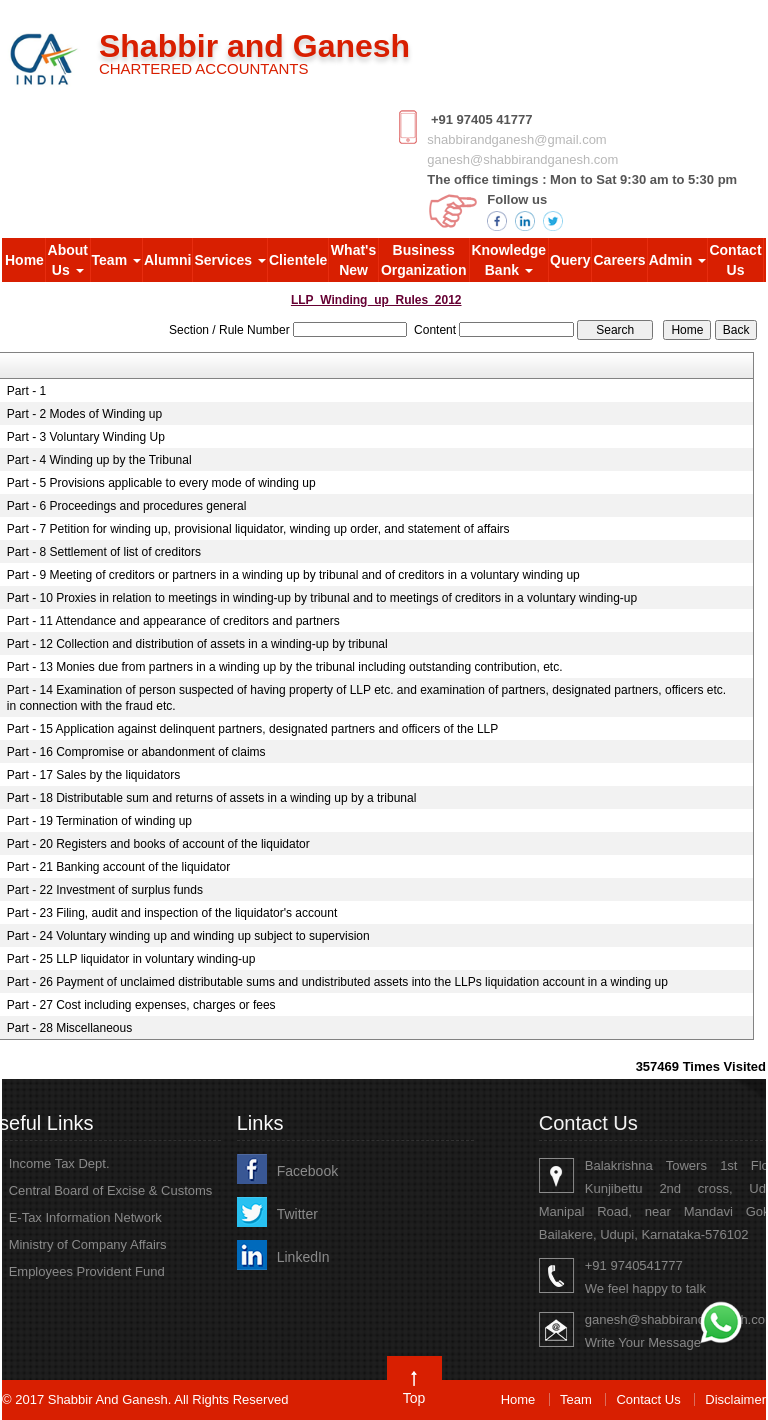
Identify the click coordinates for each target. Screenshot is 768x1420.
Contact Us (735, 260)
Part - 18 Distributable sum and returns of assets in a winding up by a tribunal (212, 798)
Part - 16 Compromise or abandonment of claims (136, 752)
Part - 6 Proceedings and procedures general (126, 506)
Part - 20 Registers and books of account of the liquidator (158, 844)
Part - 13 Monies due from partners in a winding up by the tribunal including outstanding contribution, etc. (285, 667)
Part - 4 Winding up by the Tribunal (99, 460)
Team (116, 260)
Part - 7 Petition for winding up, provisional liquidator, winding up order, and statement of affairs (258, 529)
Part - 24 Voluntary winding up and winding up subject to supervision (188, 936)
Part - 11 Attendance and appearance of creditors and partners (173, 621)
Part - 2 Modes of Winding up (84, 414)
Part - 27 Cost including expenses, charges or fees (141, 1005)
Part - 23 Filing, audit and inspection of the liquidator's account (172, 913)
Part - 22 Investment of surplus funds (105, 890)
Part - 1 (26, 391)
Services (230, 260)
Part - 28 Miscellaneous (69, 1028)
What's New (353, 260)
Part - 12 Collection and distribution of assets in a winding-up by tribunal (197, 644)
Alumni (167, 260)
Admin (677, 260)
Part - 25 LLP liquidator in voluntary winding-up (131, 959)
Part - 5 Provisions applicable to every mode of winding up (161, 483)
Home (24, 260)
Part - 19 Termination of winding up (99, 821)
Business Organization (424, 260)
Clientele (298, 260)
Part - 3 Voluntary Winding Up (86, 437)
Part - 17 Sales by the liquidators (93, 775)
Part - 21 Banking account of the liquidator (118, 867)
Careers (619, 260)
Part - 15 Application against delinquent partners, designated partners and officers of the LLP (252, 729)
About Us (68, 260)
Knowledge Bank (508, 260)
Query (570, 260)
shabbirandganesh (480, 139)
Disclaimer (735, 1399)
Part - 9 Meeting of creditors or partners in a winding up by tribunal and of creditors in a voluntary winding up (293, 575)
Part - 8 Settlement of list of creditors (104, 552)
